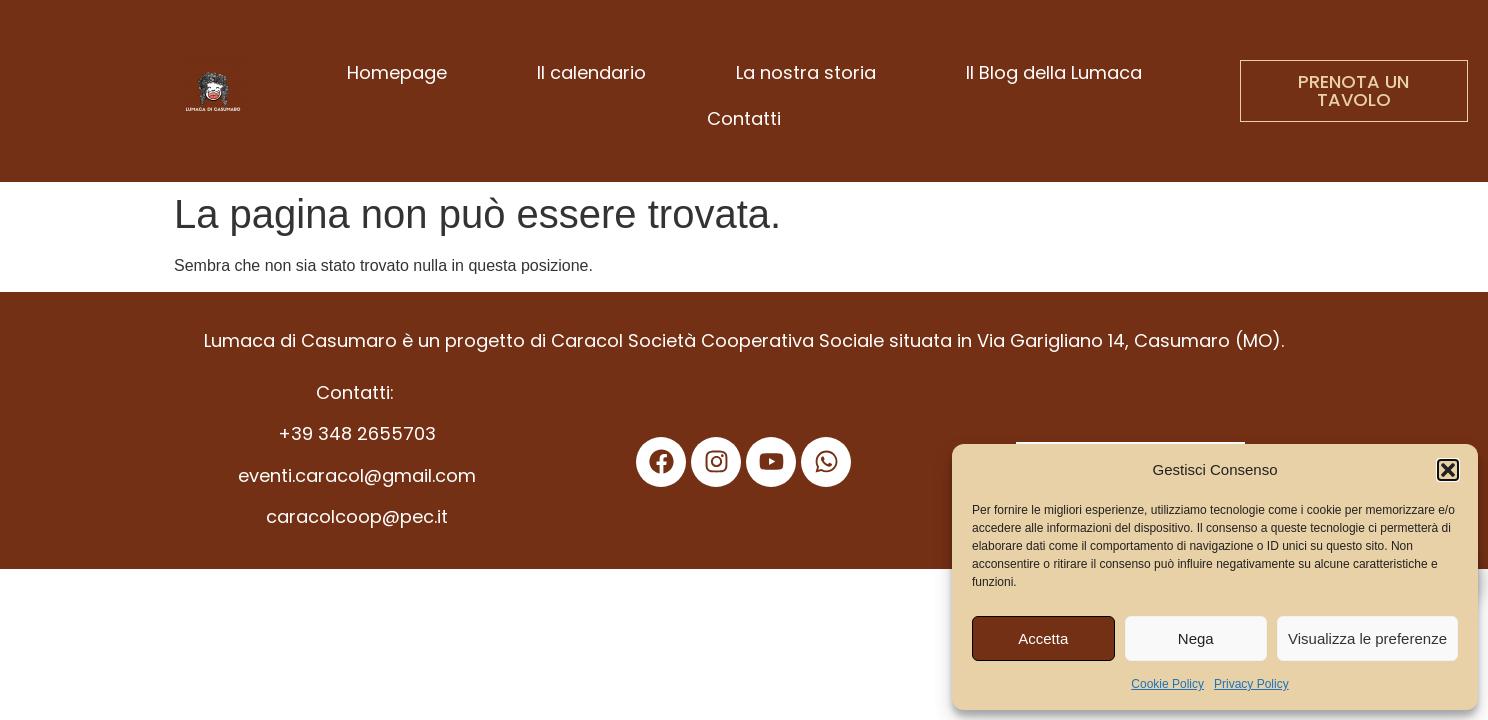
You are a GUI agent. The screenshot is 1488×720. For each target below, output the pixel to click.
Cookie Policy (1167, 684)
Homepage (397, 72)
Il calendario (591, 72)
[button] (1448, 470)
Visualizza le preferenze (1367, 638)
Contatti (744, 118)
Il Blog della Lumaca (1054, 72)
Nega (1196, 638)
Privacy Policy (1251, 684)
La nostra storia (806, 72)
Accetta (1043, 638)
